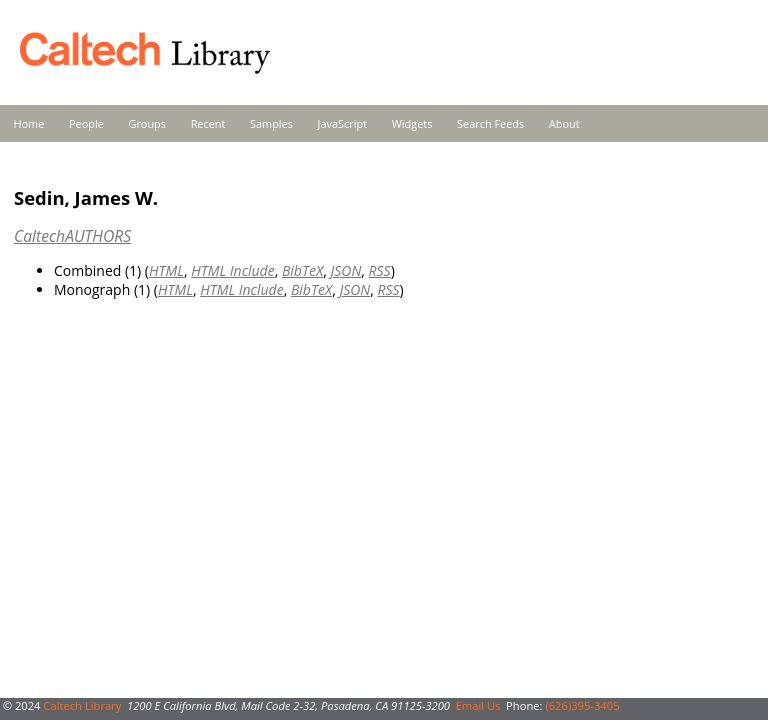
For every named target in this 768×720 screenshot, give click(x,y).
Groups (147, 123)
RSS (380, 270)
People (86, 123)
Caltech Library (82, 705)
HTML (166, 270)
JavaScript (342, 123)
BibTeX (302, 270)
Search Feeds (490, 123)
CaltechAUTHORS (72, 236)
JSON (345, 270)
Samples (271, 123)
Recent (208, 123)
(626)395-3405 (582, 705)
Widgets (412, 123)
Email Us (478, 705)
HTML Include (232, 270)
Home (29, 123)
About (564, 123)
